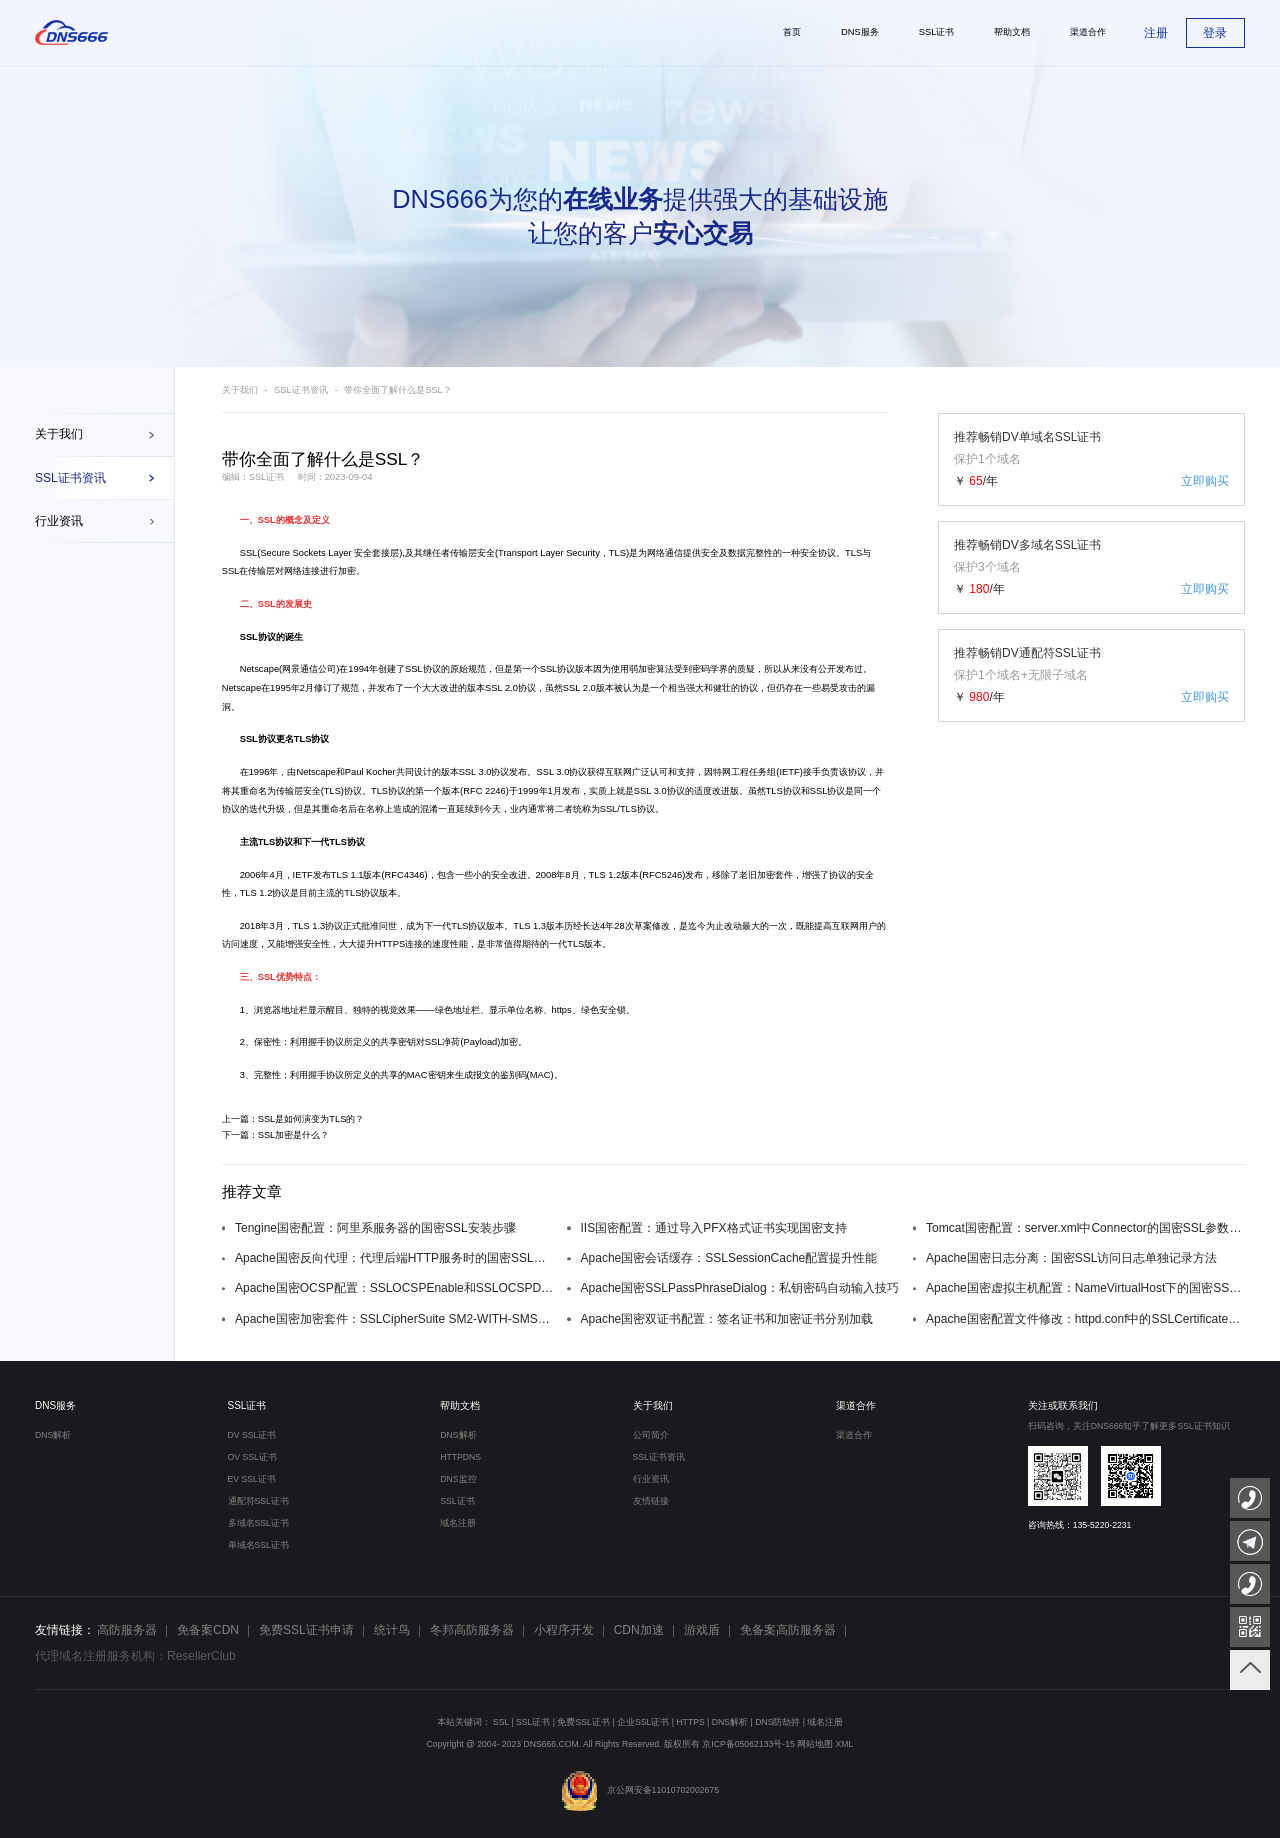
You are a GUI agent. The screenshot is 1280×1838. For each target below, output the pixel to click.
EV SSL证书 (252, 1479)
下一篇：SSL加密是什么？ (276, 1135)
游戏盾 (702, 1630)
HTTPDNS (460, 1457)
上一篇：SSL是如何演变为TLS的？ (293, 1119)
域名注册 (458, 1523)
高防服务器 (127, 1630)
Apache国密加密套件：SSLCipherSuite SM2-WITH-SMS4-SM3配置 (394, 1319)
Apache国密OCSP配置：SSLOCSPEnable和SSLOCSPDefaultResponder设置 (394, 1288)
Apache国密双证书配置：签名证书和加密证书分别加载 (727, 1319)
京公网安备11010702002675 (640, 1790)
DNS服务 (55, 1405)
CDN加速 (639, 1630)
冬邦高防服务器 (472, 1630)
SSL (267, 520)
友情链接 (651, 1501)
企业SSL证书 (643, 1722)
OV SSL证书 (252, 1457)
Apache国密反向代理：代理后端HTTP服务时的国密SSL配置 (394, 1258)
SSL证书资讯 (70, 478)
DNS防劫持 (777, 1722)
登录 (1215, 33)
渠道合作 (856, 1405)
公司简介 (651, 1435)
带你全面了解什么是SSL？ (398, 390)
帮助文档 (460, 1405)
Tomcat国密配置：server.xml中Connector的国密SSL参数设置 (1085, 1228)
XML (845, 1744)
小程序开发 (564, 1630)
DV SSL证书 (252, 1435)
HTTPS (690, 1722)
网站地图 (815, 1744)
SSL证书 (247, 1405)
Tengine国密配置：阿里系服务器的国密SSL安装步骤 (375, 1228)
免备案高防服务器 (788, 1630)
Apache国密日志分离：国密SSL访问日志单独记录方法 (1071, 1258)
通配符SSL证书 (258, 1501)
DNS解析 (53, 1435)
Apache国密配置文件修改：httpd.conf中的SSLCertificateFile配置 (1085, 1319)
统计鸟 (392, 1630)
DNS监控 (458, 1479)
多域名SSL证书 (258, 1523)
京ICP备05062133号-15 (748, 1744)
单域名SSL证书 (258, 1545)
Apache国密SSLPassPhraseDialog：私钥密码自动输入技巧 (740, 1288)
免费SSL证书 (583, 1722)
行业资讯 (59, 521)
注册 (1156, 33)
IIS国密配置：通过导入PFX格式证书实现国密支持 (714, 1228)
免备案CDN (208, 1630)
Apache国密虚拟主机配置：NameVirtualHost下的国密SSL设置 (1085, 1288)
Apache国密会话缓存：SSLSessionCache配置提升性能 (729, 1258)
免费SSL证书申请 (306, 1630)
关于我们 (59, 434)
